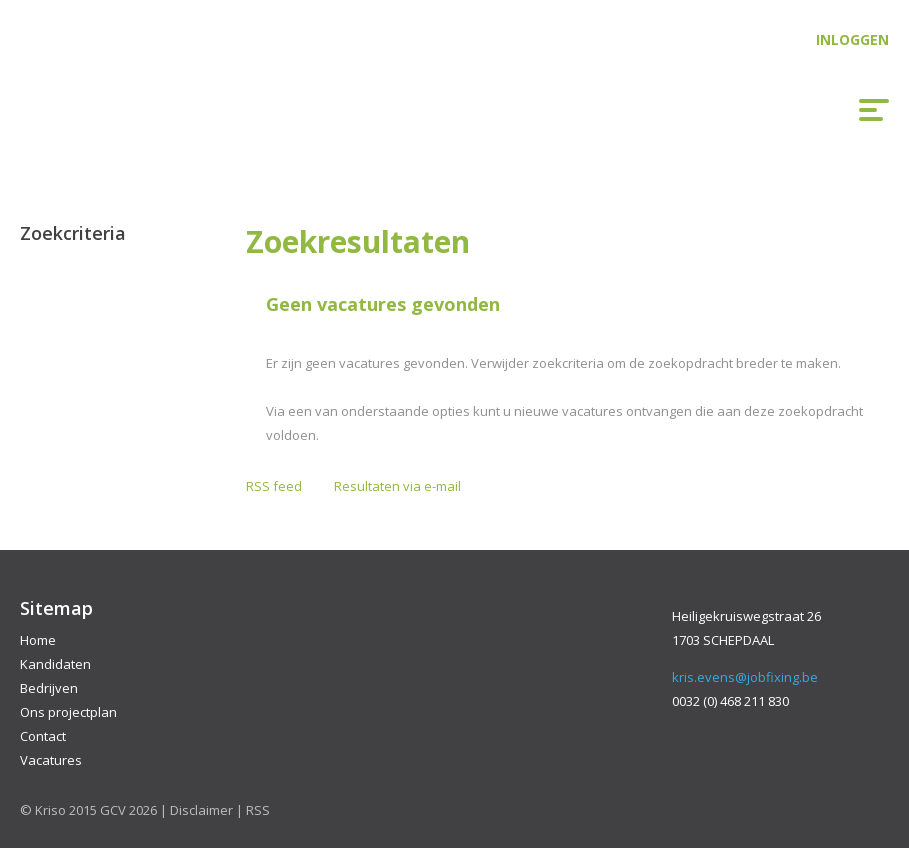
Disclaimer (201, 810)
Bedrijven (49, 688)
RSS (258, 810)
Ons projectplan (68, 712)
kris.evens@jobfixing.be (745, 677)
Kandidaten (55, 664)
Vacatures (51, 760)
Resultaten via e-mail (397, 486)
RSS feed (274, 486)
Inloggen (852, 39)
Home (38, 640)
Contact (43, 736)
